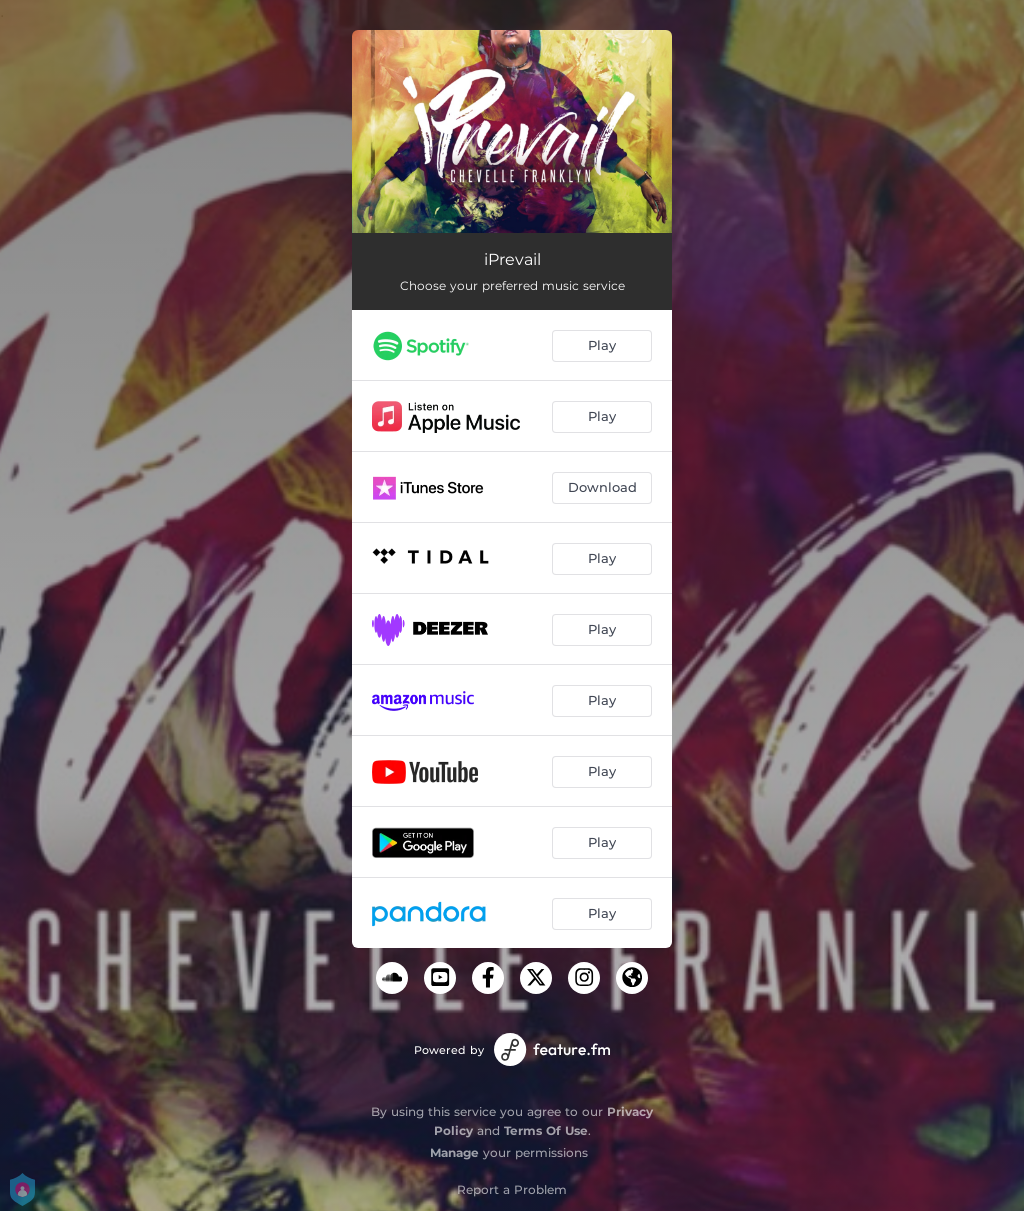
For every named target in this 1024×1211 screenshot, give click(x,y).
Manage (454, 1152)
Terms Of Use (546, 1130)
